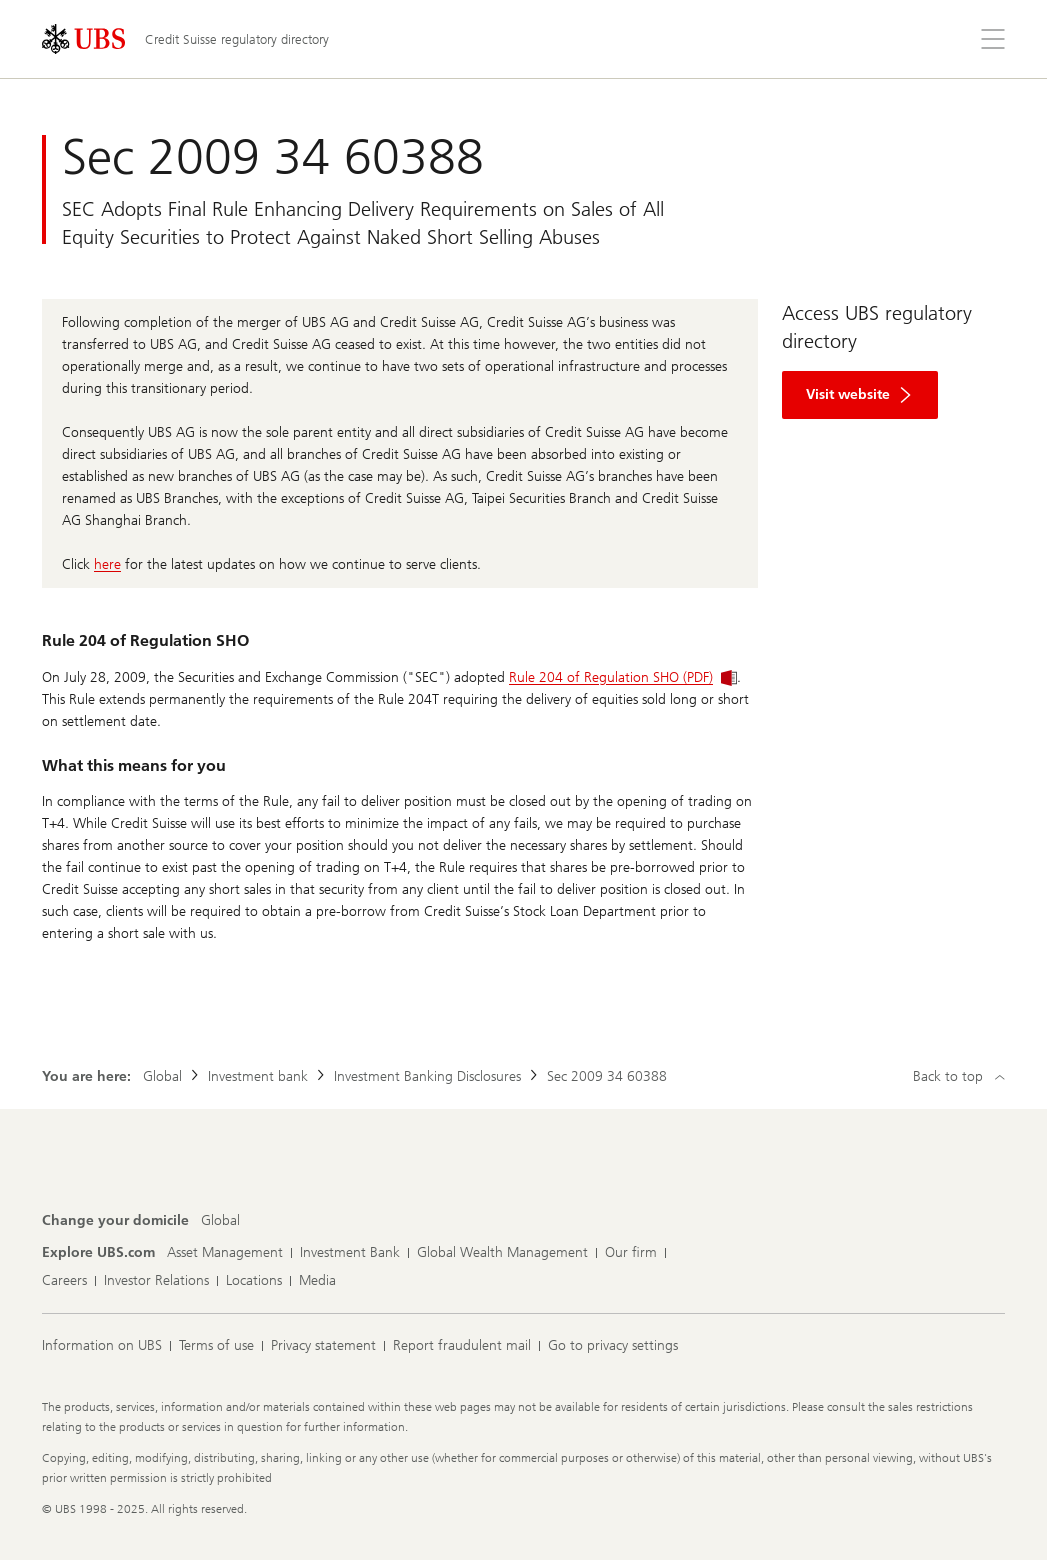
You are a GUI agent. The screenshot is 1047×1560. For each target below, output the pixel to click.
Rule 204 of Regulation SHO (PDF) (623, 677)
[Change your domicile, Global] (220, 1221)
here (107, 564)
